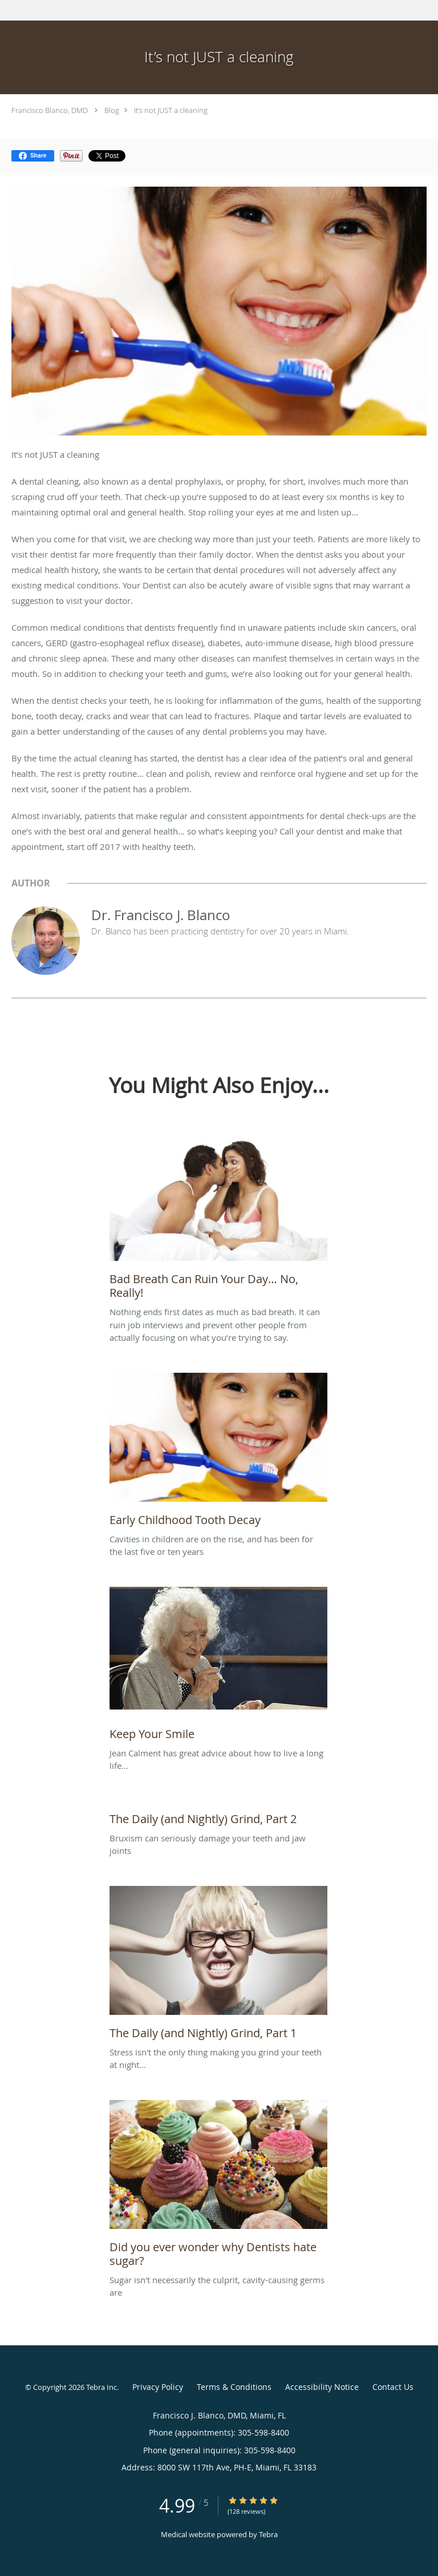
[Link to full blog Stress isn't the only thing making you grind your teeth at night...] (218, 1966)
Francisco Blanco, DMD (49, 110)
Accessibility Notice (322, 2386)
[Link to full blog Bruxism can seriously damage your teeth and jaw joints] (218, 1816)
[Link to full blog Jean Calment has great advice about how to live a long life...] (218, 1667)
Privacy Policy (157, 2386)
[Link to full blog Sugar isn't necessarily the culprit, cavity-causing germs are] (218, 2186)
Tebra (268, 2534)
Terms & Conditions (234, 2386)
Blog (111, 110)
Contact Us (392, 2386)
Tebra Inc (101, 2387)
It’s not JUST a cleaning (171, 110)
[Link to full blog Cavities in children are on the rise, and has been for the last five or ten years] (218, 1453)
